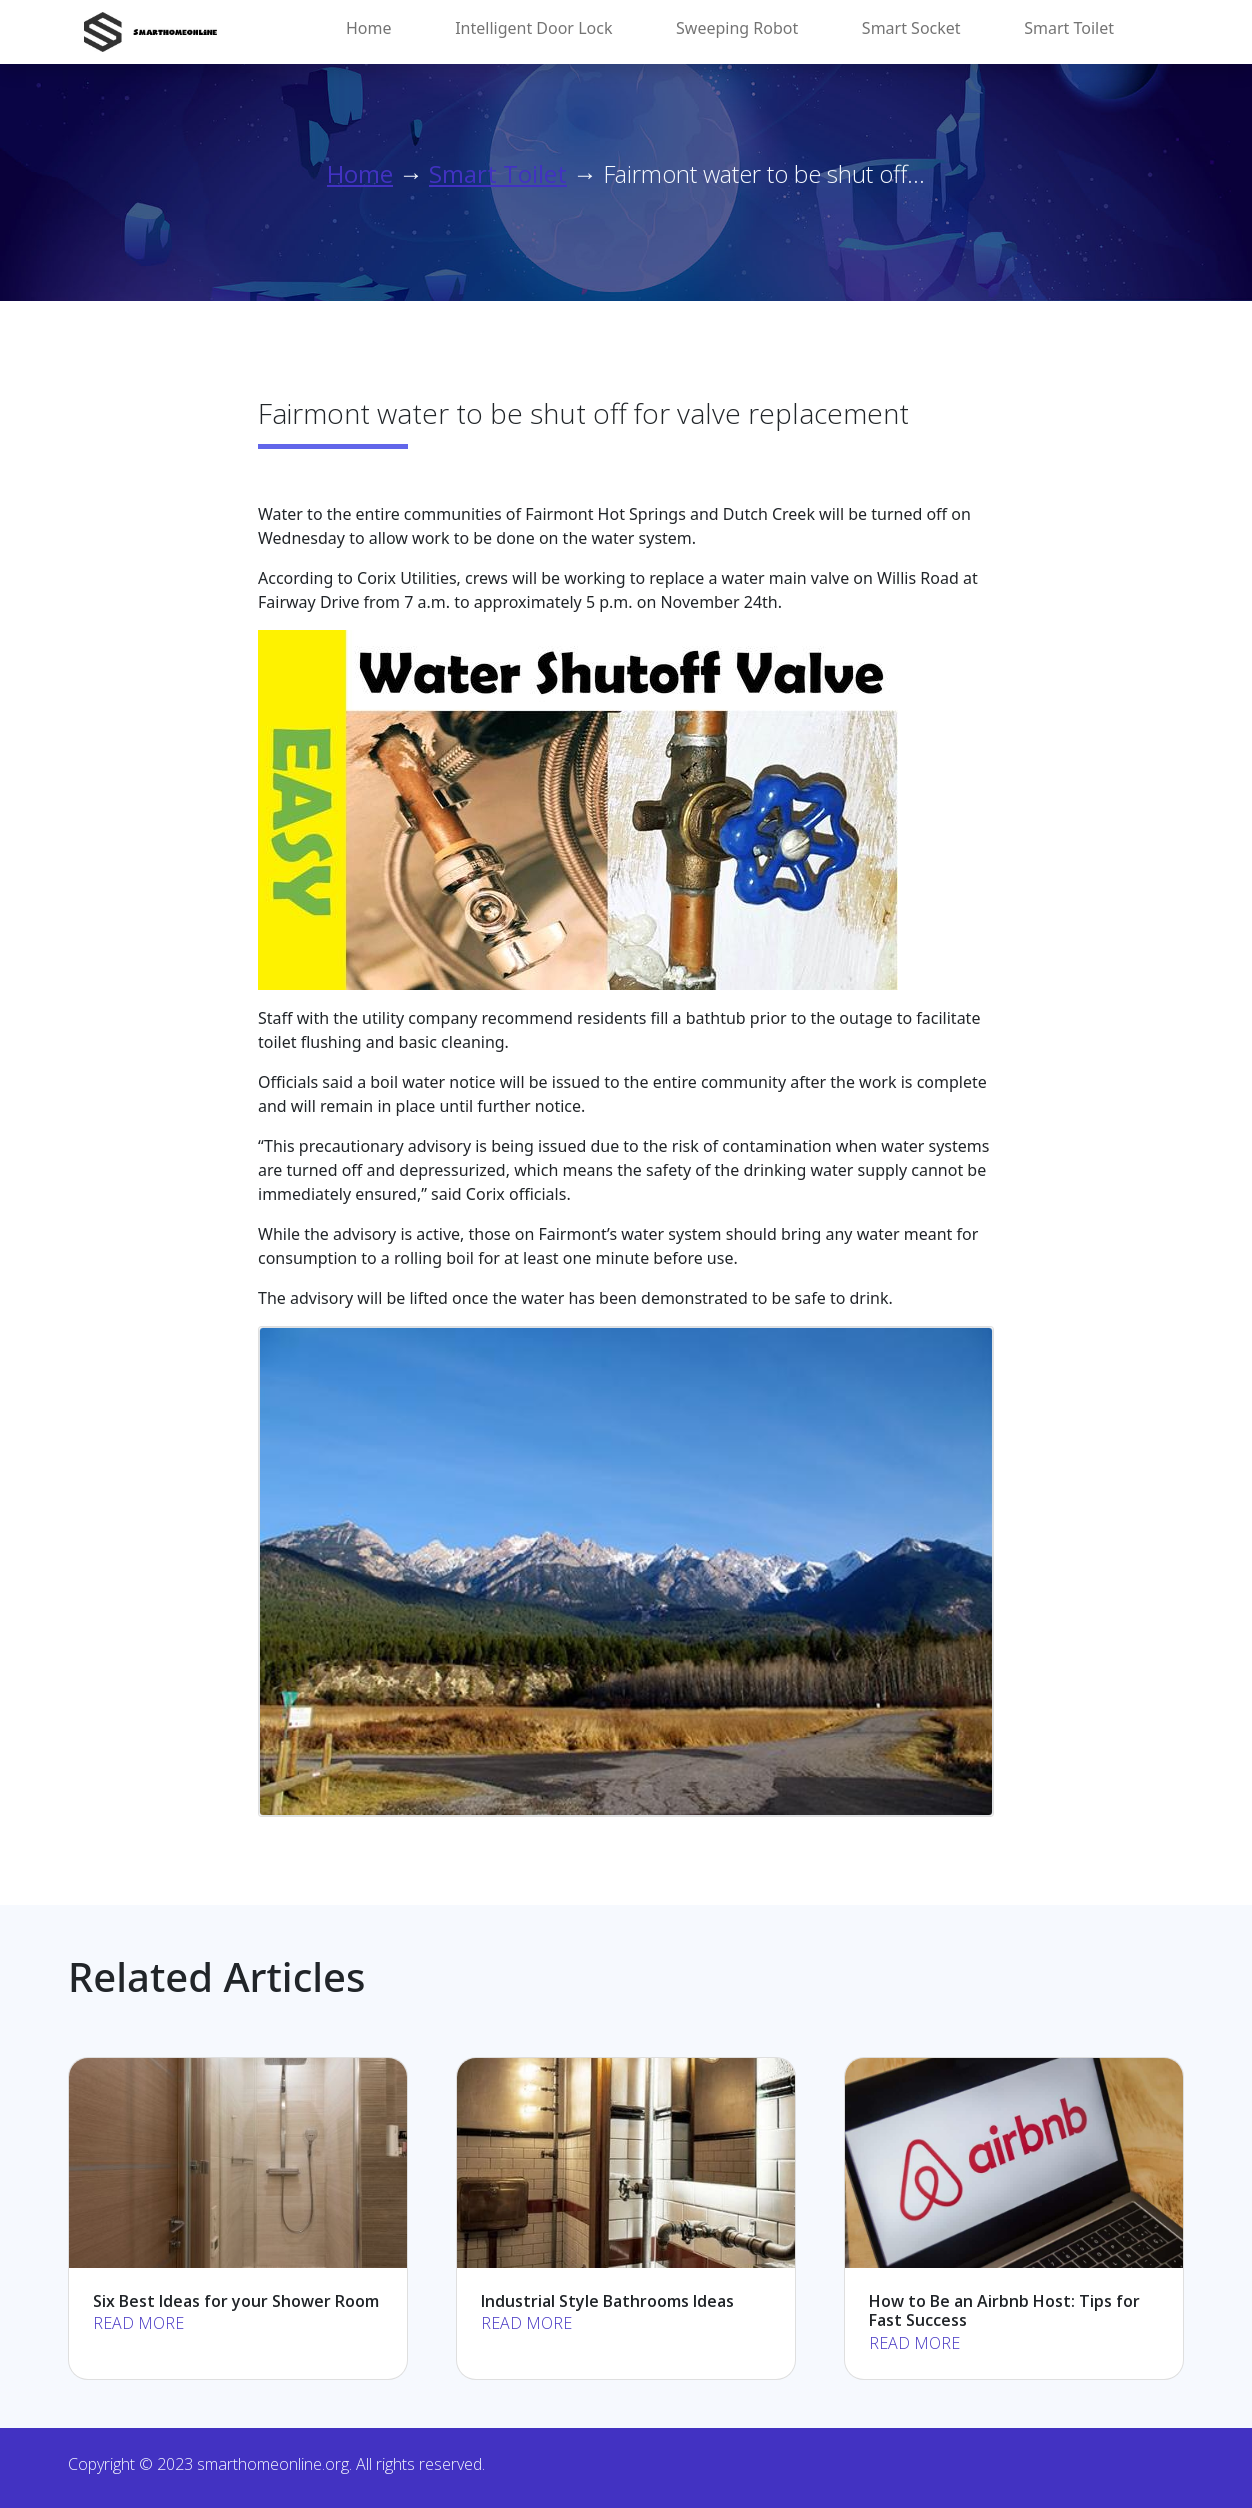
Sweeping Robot (737, 28)
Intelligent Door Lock (533, 28)
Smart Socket (911, 28)
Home (369, 28)
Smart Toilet (1069, 28)
